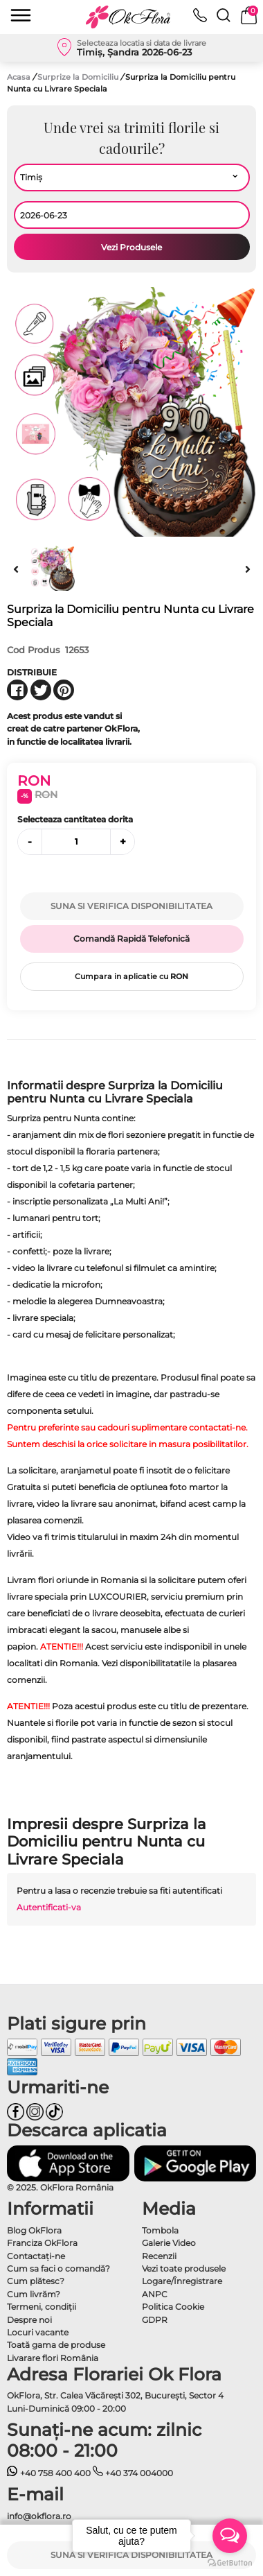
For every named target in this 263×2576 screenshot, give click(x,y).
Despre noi (29, 2320)
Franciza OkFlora (42, 2243)
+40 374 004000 (133, 2473)
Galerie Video (169, 2243)
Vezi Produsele (131, 247)
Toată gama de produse (56, 2345)
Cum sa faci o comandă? (58, 2268)
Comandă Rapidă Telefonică (131, 938)
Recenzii (159, 2256)
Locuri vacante (38, 2332)
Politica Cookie (173, 2306)
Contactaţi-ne (36, 2256)
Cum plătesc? (35, 2281)
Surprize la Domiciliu (78, 77)
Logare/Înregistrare (182, 2281)
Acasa (18, 77)
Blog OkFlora (34, 2230)
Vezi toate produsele (184, 2268)
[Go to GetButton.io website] (230, 2562)
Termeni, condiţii (41, 2306)
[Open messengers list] (229, 2535)
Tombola (160, 2230)
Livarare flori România (52, 2358)
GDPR (154, 2320)
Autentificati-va (49, 1907)
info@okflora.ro (39, 2516)
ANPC (154, 2294)
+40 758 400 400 (49, 2473)
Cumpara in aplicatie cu (131, 976)
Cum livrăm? (33, 2294)
